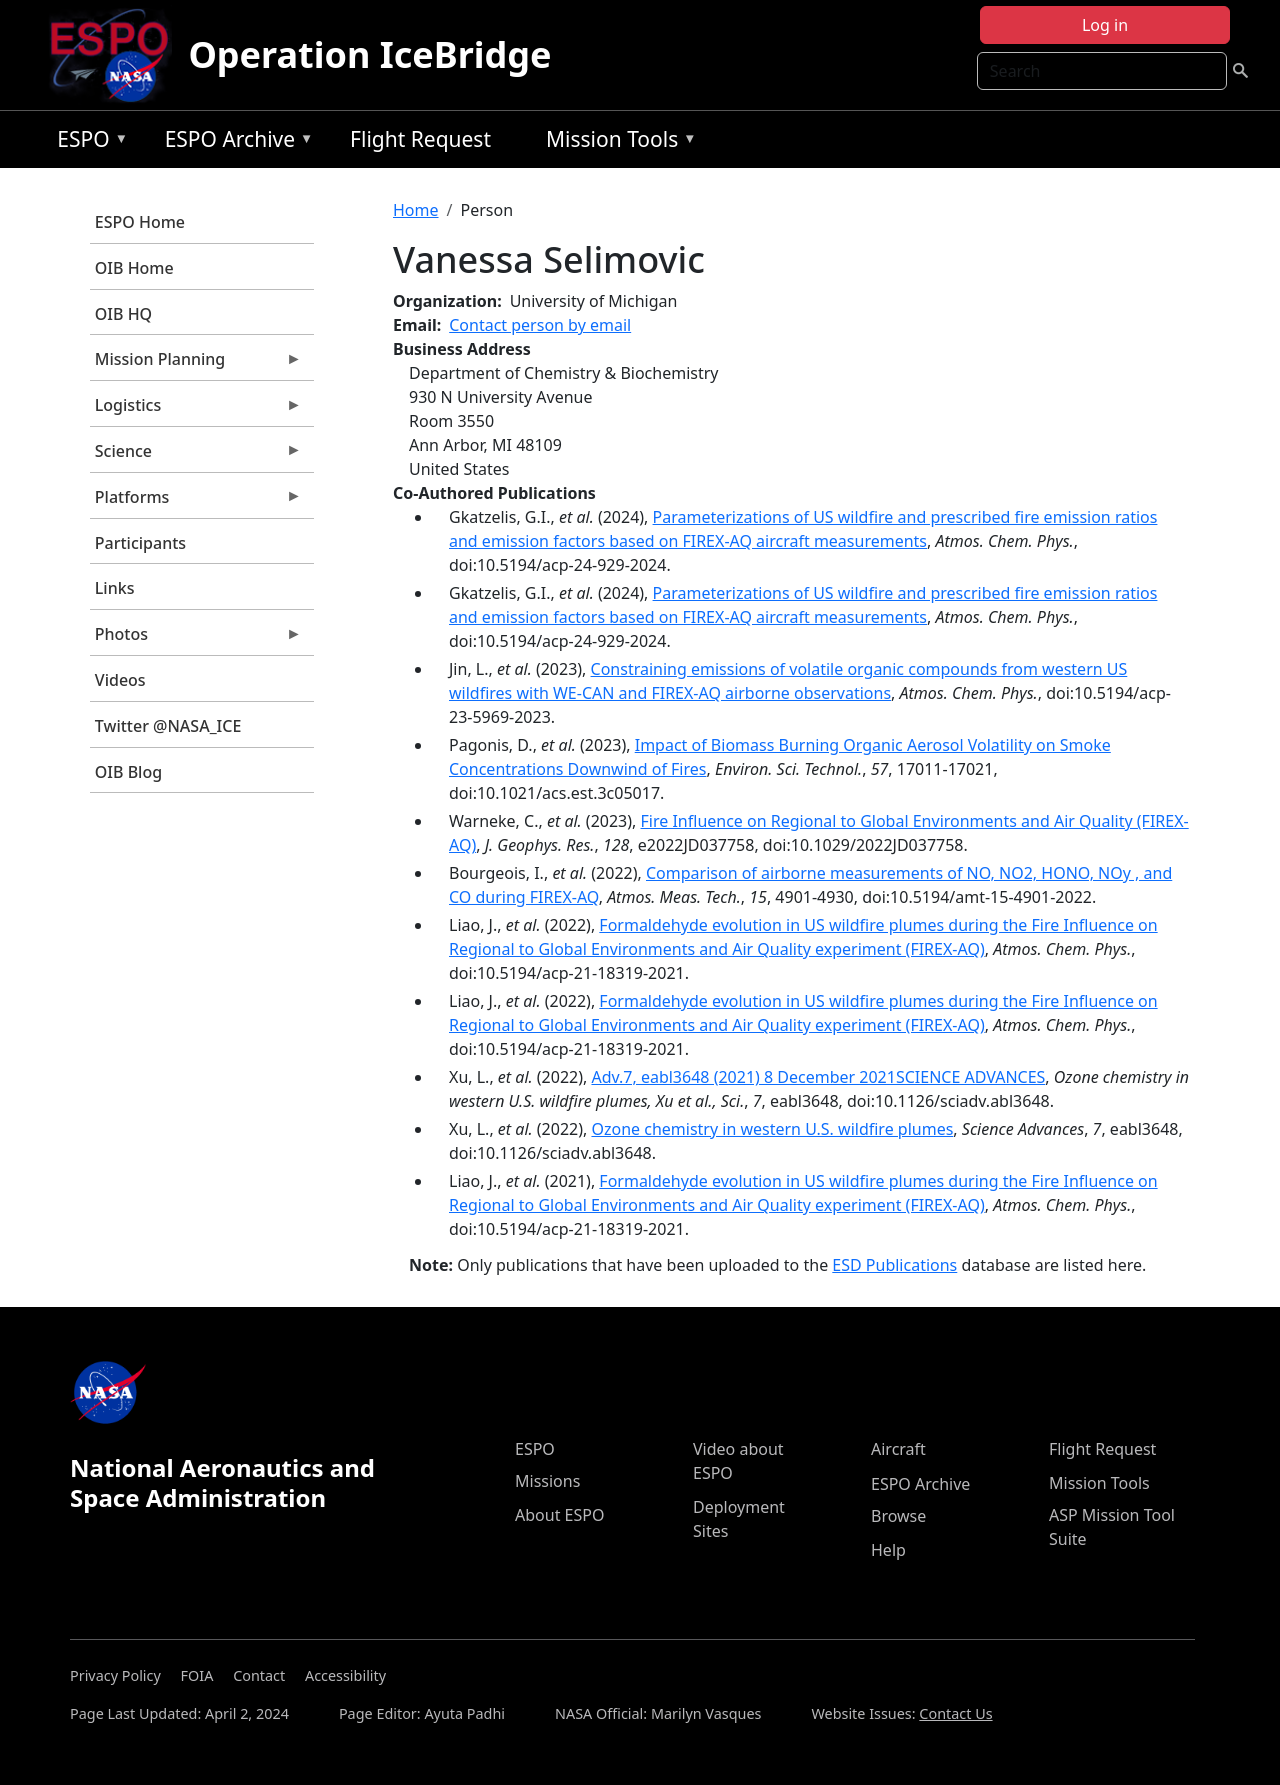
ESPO (87, 142)
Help (888, 1550)
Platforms (196, 502)
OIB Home (134, 268)
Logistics (196, 410)
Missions (547, 1481)
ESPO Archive (234, 142)
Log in (1105, 25)
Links (115, 588)
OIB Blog (128, 772)
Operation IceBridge (369, 54)
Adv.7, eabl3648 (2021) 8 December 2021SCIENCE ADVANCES (818, 1077)
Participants (140, 543)
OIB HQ (123, 314)
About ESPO (559, 1515)
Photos (196, 639)
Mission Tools (616, 142)
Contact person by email (540, 325)
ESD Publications (894, 1265)
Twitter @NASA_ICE (168, 726)
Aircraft (898, 1449)
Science (196, 456)
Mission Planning (196, 364)
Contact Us (955, 1713)
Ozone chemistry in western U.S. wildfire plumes (772, 1129)
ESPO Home (140, 222)
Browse (898, 1516)
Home (416, 210)
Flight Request (420, 139)
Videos (120, 680)
